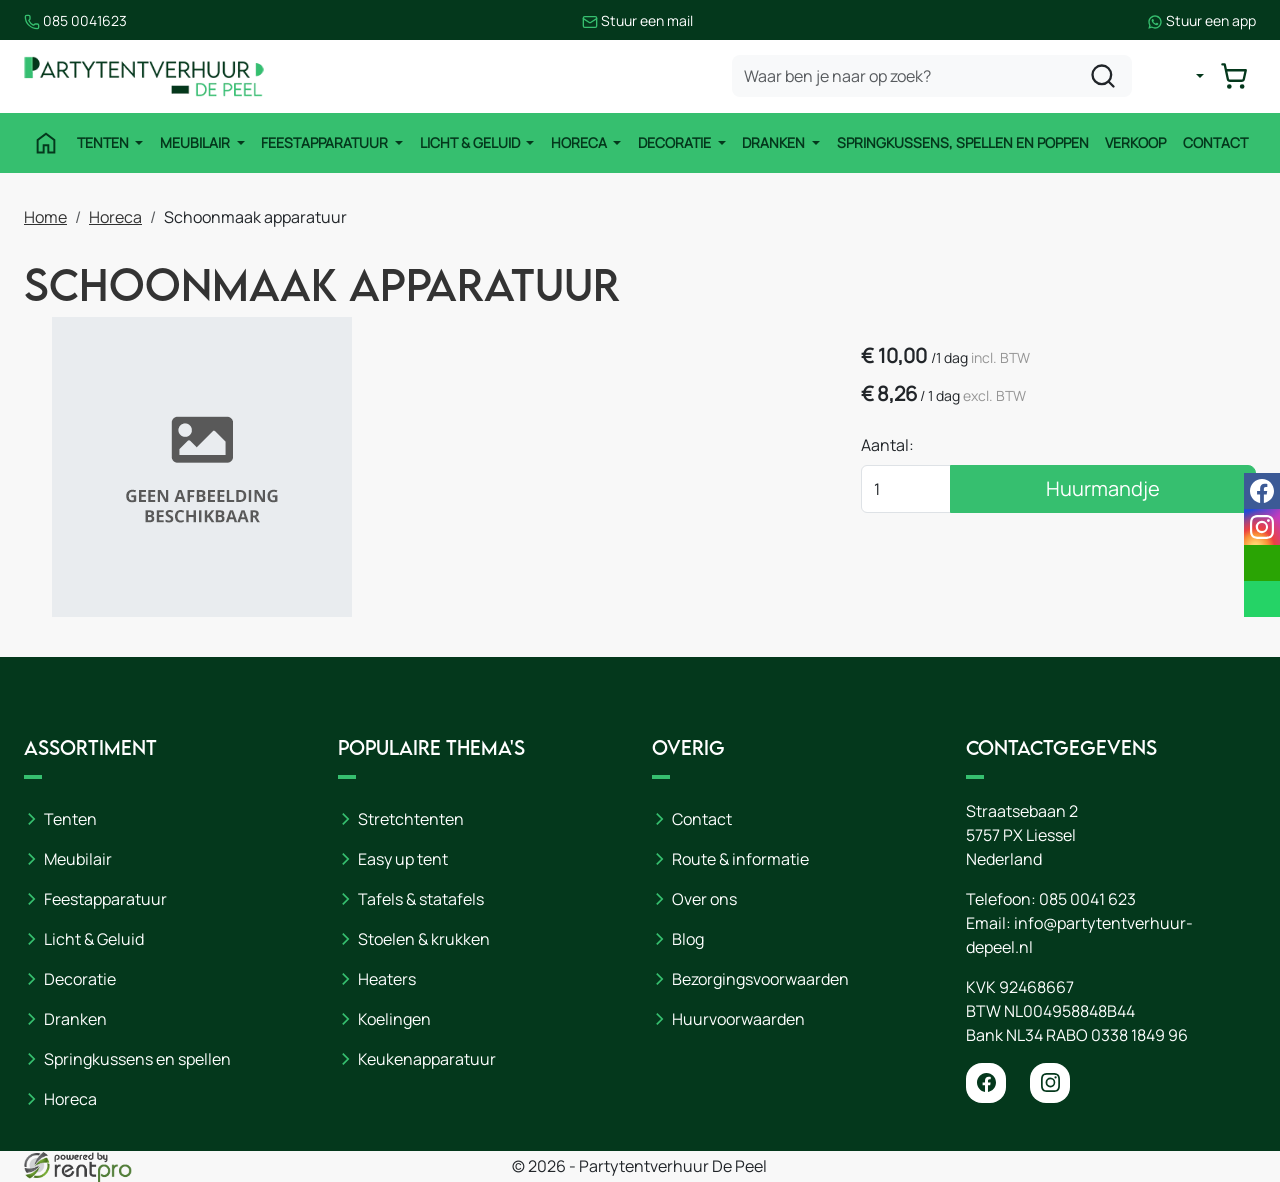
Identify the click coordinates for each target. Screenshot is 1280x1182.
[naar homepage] (144, 76)
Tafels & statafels (421, 899)
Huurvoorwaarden (738, 1019)
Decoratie (676, 142)
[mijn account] (1184, 76)
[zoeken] (1103, 76)
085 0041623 (75, 20)
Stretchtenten (411, 819)
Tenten (104, 142)
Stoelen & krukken (424, 939)
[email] (1262, 563)
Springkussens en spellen (137, 1059)
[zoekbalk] (932, 76)
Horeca (580, 142)
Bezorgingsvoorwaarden (760, 979)
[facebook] (986, 1083)
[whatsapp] (1262, 599)
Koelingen (394, 1019)
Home (45, 217)
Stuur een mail (637, 20)
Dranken (775, 142)
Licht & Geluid (471, 142)
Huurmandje (1103, 488)
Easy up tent (403, 859)
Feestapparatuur (326, 142)
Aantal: (887, 445)
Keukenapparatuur (427, 1059)
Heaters (387, 979)
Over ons (704, 899)
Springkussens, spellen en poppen (963, 142)
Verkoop (1135, 142)
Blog (688, 939)
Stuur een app (1201, 20)
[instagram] (1050, 1083)
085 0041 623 (1087, 899)
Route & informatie (740, 859)
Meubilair (196, 142)
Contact (1215, 142)
